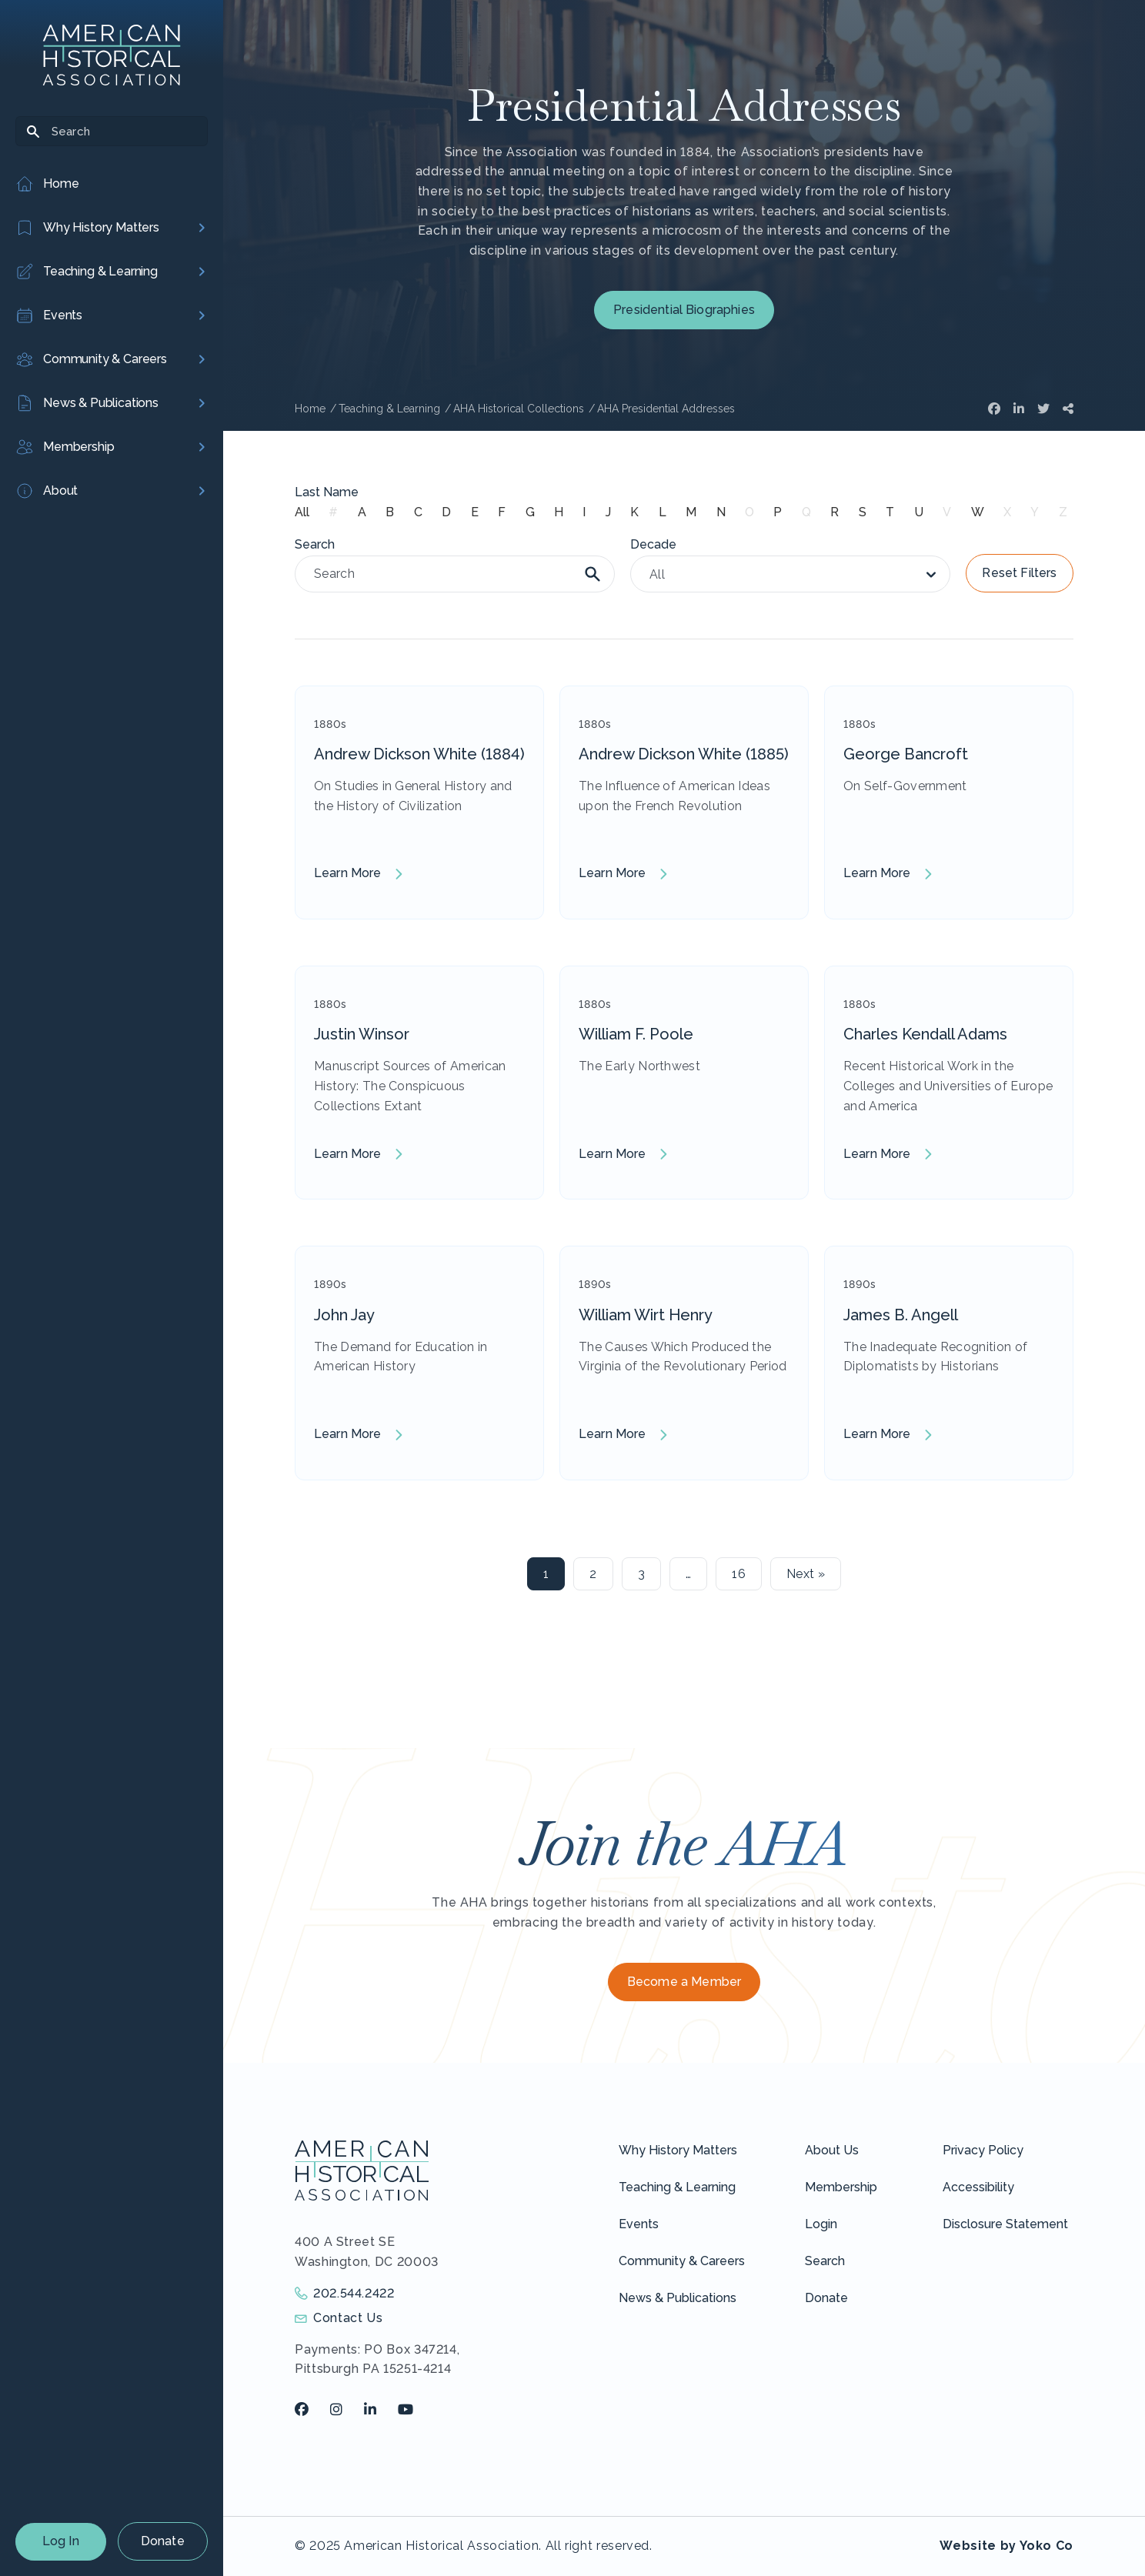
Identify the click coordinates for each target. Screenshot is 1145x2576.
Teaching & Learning (677, 2187)
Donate (163, 2541)
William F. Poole (636, 1034)
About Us (832, 2150)
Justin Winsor (361, 1034)
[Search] (111, 131)
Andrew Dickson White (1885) (684, 754)
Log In (60, 2541)
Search (825, 2261)
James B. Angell (900, 1315)
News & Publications (677, 2298)
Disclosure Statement (1005, 2224)
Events (639, 2224)
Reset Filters (1019, 573)
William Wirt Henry (646, 1315)
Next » (805, 1574)
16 (739, 1574)
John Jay (344, 1315)
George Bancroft (905, 754)
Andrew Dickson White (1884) (419, 754)
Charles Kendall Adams (925, 1034)
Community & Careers (682, 2261)
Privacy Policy (983, 2150)
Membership (841, 2187)
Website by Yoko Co (1006, 2545)
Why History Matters (678, 2150)
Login (821, 2224)
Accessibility (978, 2187)
